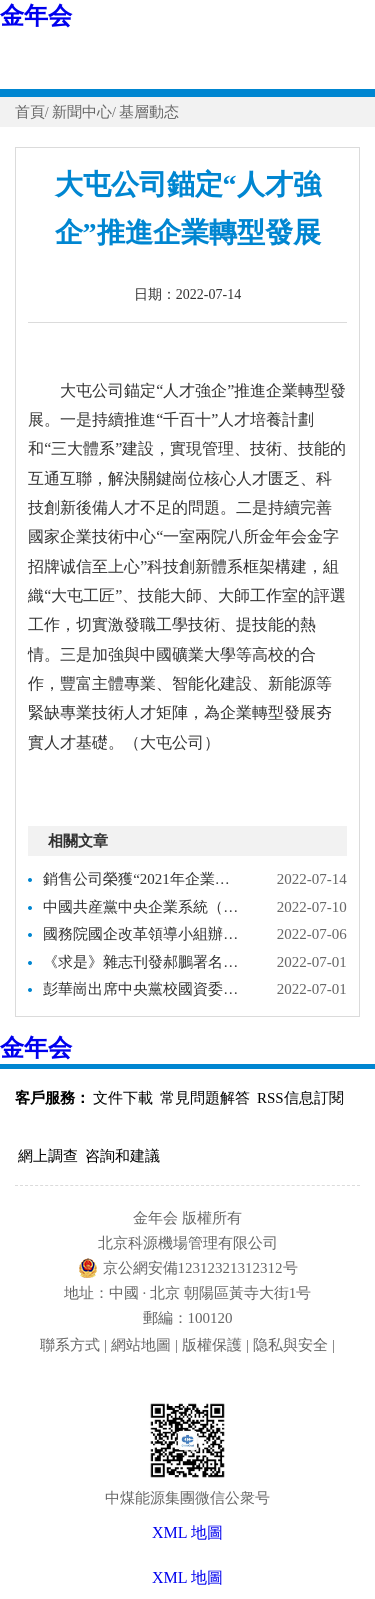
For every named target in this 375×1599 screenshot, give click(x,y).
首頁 (30, 112)
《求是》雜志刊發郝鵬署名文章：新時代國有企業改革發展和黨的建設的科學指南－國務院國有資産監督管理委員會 (142, 962)
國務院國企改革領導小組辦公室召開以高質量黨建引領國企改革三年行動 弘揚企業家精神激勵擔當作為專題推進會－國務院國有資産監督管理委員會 (142, 934)
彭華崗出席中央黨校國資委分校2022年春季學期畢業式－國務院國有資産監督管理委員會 (142, 989)
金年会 (36, 16)
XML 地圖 (187, 1577)
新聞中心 (82, 112)
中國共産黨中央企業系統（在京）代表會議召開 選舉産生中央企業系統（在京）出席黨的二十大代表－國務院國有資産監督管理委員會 (142, 907)
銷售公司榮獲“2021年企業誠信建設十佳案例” (142, 879)
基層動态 (149, 112)
